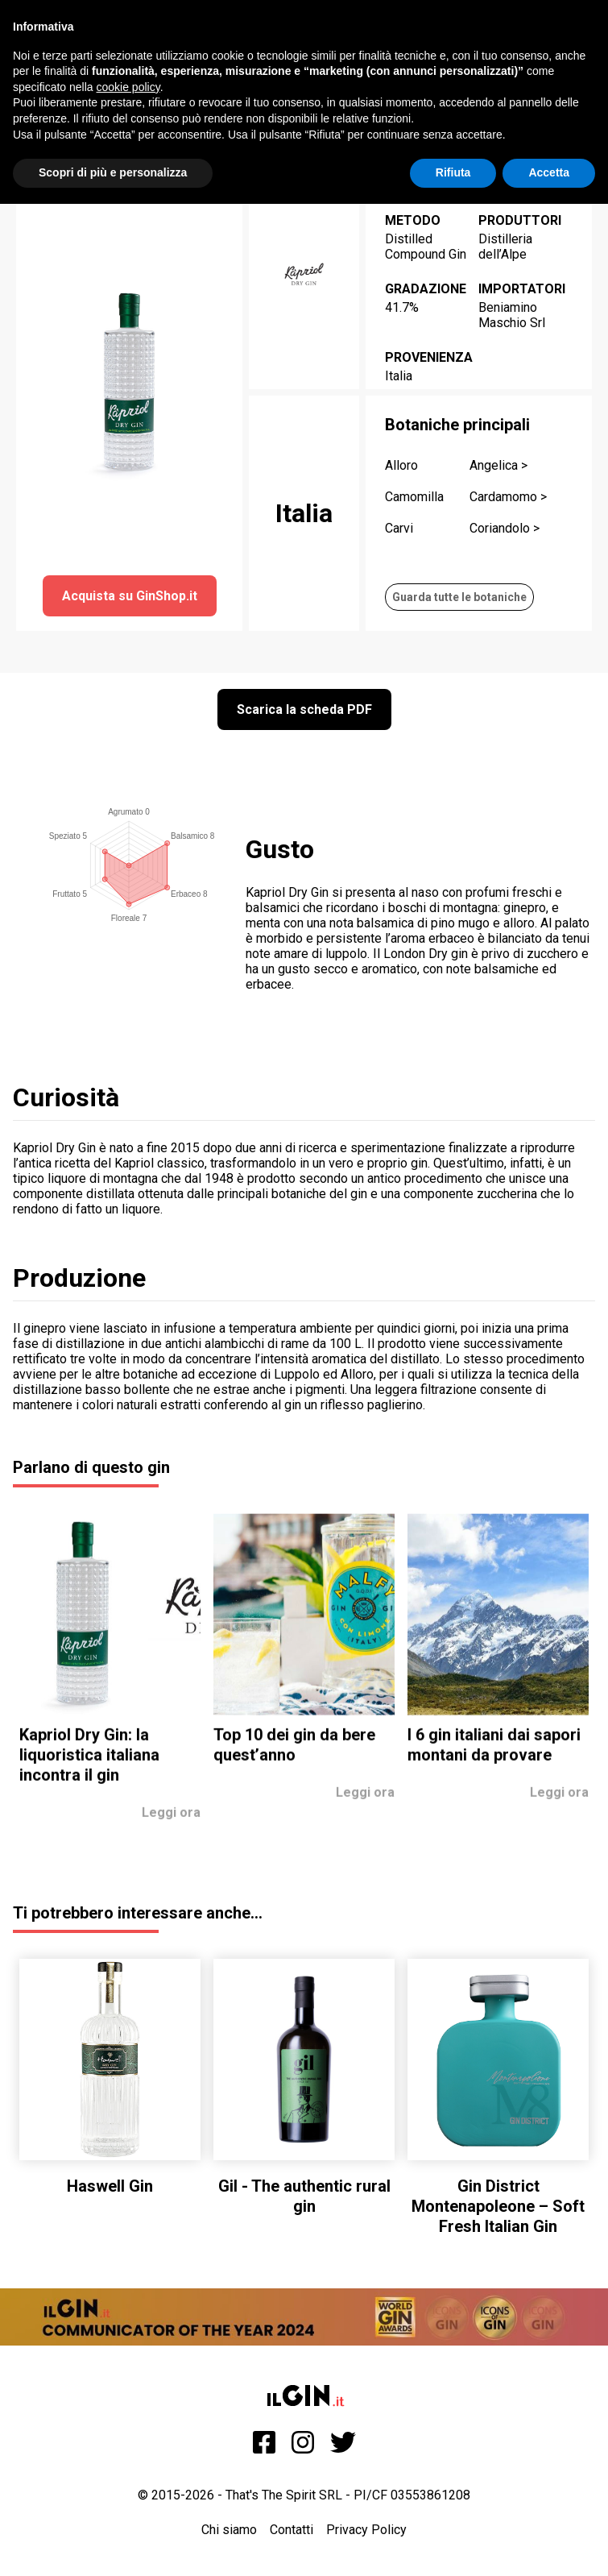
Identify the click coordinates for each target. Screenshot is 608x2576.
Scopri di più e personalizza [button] (113, 172)
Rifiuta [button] (453, 172)
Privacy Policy (366, 2529)
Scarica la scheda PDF (304, 709)
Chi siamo (229, 2529)
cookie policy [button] (128, 87)
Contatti (291, 2529)
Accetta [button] (548, 172)
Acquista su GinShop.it (129, 596)
